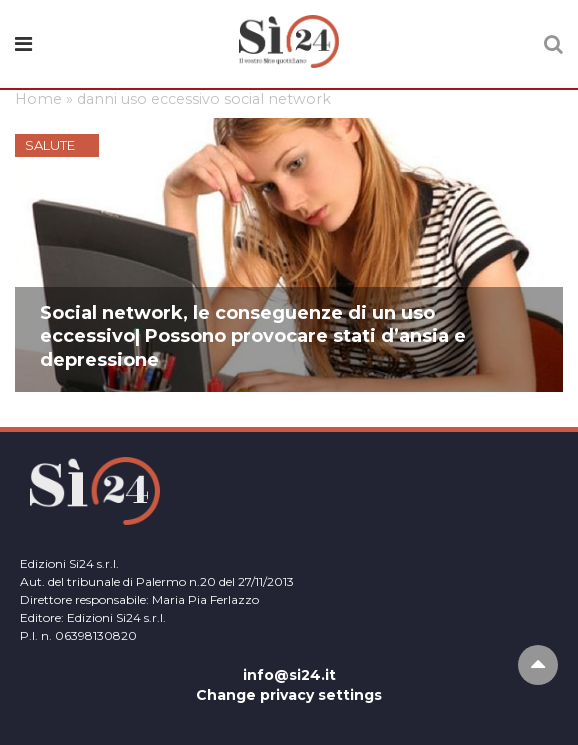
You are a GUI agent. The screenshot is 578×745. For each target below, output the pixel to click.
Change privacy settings (289, 695)
